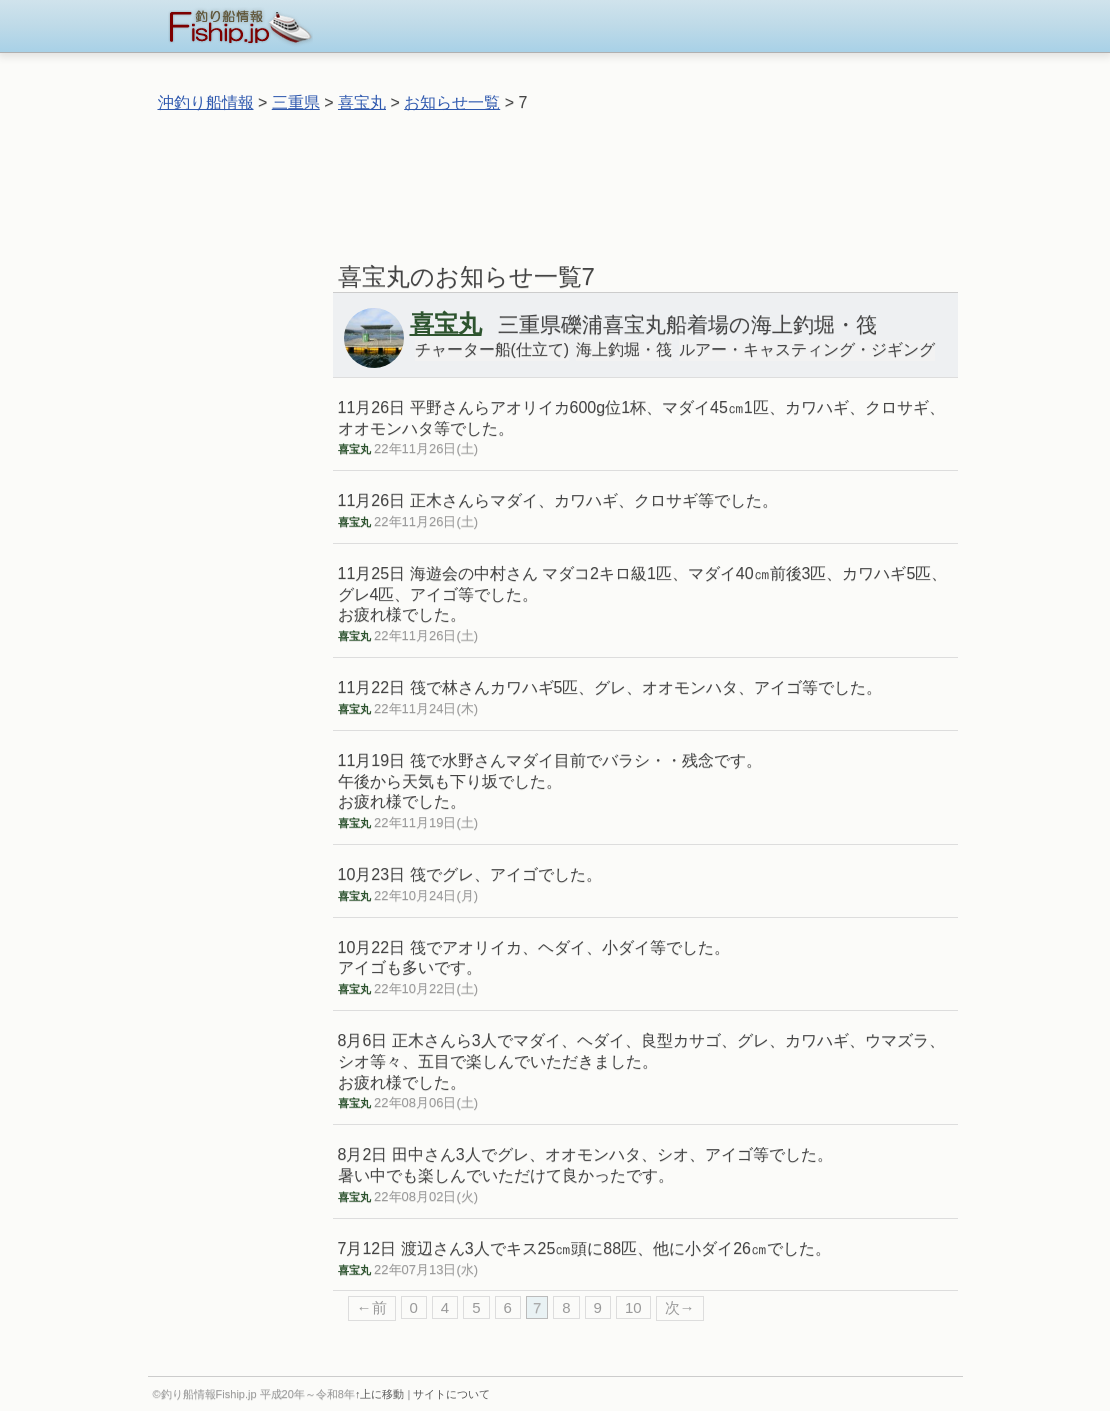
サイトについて (451, 1394)
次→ (680, 1307)
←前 (372, 1307)
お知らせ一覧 (452, 102)
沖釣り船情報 (206, 102)
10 (633, 1307)
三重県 (296, 102)
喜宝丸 (362, 102)
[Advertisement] (555, 179)
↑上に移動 (380, 1394)
